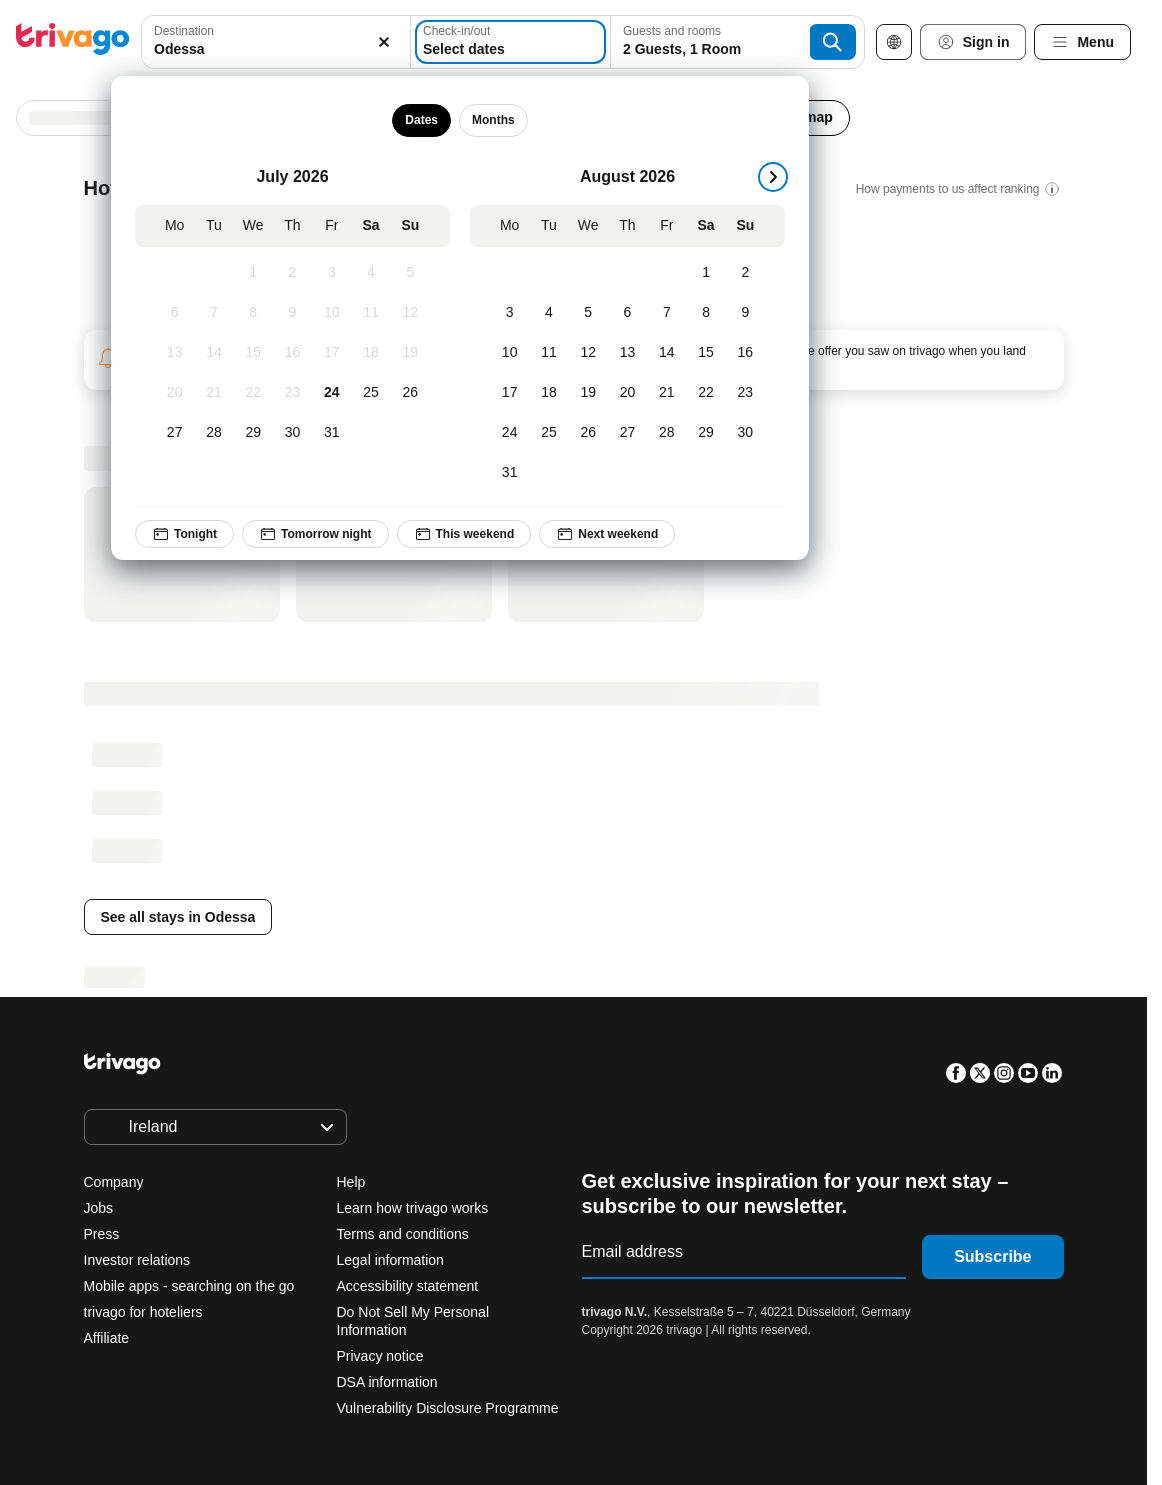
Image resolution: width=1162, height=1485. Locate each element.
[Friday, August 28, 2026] (666, 433)
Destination (184, 31)
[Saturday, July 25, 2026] (370, 393)
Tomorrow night (315, 534)
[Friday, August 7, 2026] (666, 313)
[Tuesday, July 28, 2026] (213, 433)
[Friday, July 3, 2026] (331, 273)
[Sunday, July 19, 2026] (410, 353)
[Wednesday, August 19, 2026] (588, 393)
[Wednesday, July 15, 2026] (253, 353)
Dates (421, 120)
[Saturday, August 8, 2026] (705, 313)
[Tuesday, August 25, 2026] (548, 433)
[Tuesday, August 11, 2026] (548, 353)
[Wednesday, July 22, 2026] (253, 393)
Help (351, 1182)
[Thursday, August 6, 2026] (627, 313)
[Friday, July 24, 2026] (331, 393)
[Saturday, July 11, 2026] (370, 313)
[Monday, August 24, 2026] (509, 433)
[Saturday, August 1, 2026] (705, 273)
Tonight (184, 534)
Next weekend (607, 534)
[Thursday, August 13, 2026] (627, 353)
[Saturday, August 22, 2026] (705, 393)
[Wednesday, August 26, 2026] (588, 433)
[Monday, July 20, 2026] (174, 393)
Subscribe (992, 1256)
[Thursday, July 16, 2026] (292, 353)
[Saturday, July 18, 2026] (370, 353)
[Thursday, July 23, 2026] (292, 393)
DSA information (387, 1382)
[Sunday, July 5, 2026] (410, 273)
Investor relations (137, 1260)
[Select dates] (510, 42)
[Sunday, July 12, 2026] (410, 313)
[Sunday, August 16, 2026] (745, 353)
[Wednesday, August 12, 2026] (588, 353)
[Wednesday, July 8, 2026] (253, 313)
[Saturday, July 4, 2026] (370, 273)
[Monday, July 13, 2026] (174, 353)
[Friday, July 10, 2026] (331, 313)
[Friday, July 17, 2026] (331, 353)
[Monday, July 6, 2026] (174, 313)
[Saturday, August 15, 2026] (705, 353)
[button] (276, 42)
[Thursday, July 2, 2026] (292, 273)
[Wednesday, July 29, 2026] (253, 433)
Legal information (390, 1260)
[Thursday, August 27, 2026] (627, 433)
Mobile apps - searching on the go (189, 1286)
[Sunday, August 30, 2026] (745, 433)
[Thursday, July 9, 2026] (292, 313)
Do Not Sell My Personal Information (413, 1321)
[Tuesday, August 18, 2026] (548, 393)
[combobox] (276, 42)
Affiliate (107, 1338)
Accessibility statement (408, 1286)
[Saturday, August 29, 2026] (705, 433)
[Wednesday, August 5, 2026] (588, 313)
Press (102, 1234)
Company (114, 1182)
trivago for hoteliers (143, 1312)
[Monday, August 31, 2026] (509, 473)
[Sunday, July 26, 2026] (410, 393)
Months (493, 120)
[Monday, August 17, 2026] (509, 393)
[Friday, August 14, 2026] (666, 353)
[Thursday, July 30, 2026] (292, 433)
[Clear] (384, 42)
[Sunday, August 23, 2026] (745, 393)
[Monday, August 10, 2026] (509, 353)
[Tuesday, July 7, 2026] (213, 313)
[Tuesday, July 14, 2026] (213, 353)
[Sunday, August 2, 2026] (745, 273)
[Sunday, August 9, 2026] (745, 313)
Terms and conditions (403, 1234)
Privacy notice (380, 1356)
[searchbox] (276, 49)
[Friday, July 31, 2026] (331, 433)
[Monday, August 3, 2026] (509, 313)
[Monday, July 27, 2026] (174, 433)
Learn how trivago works (413, 1208)
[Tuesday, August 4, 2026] (548, 313)
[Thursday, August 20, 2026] (627, 393)
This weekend (464, 534)
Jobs (99, 1208)
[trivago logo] (73, 42)
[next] (773, 177)
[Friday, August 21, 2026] (666, 393)
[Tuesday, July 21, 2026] (213, 393)
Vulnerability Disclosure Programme (448, 1408)
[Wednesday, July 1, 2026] (253, 273)
